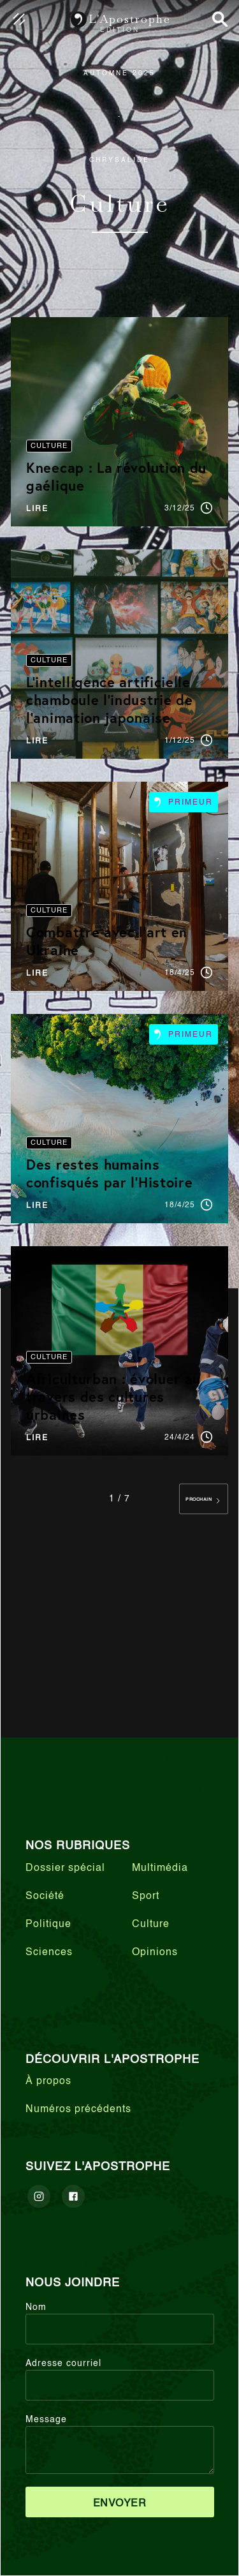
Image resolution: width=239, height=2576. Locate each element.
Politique (48, 1924)
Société (44, 1896)
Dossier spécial (65, 1868)
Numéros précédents (78, 2109)
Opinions (155, 1952)
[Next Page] (203, 1499)
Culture (151, 1924)
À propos (48, 2081)
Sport (145, 1896)
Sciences (49, 1952)
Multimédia (160, 1868)
